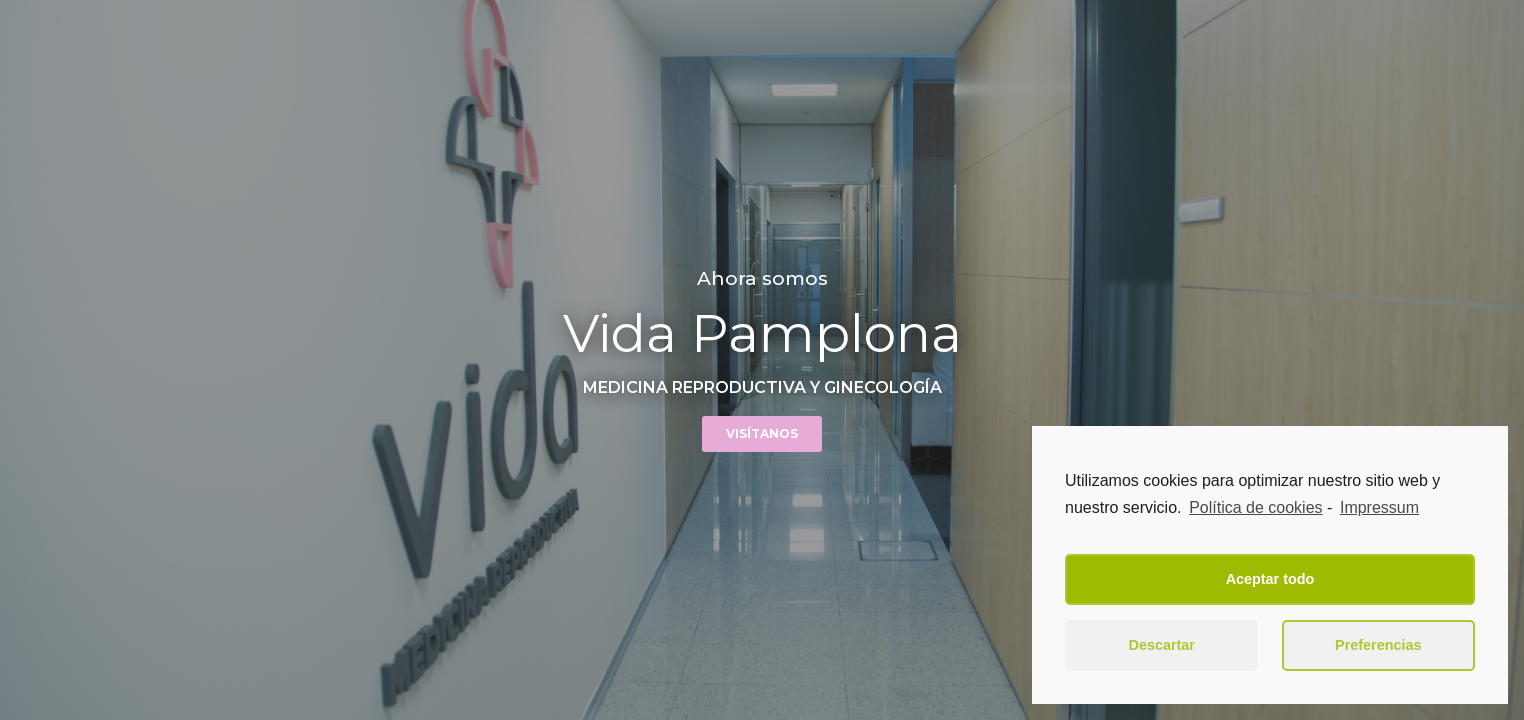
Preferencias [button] (1378, 645)
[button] (762, 434)
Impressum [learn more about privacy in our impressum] (1379, 507)
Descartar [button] (1162, 645)
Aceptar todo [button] (1270, 579)
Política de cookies (1255, 507)
